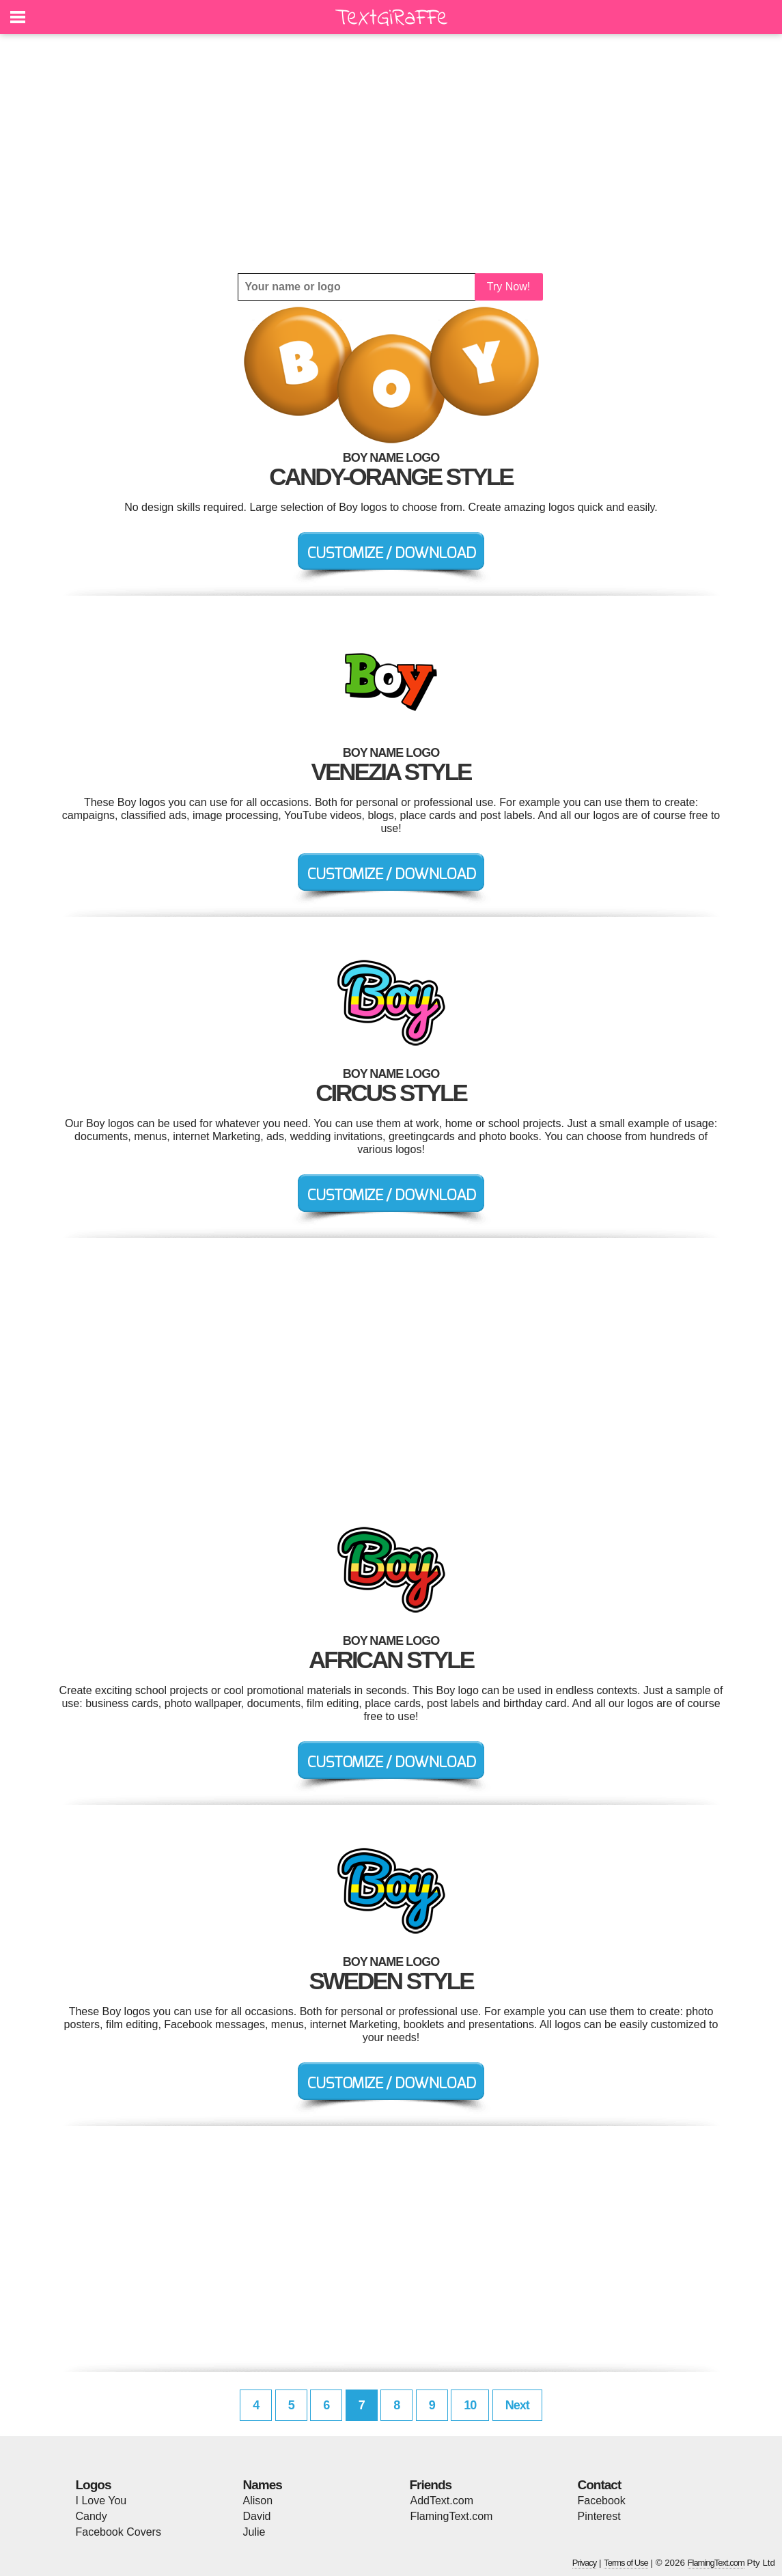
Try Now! (508, 286)
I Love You (101, 2500)
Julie (254, 2532)
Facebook (602, 2500)
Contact (600, 2485)
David (257, 2516)
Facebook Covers (118, 2532)
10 (470, 2405)
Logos (93, 2485)
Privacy (584, 2563)
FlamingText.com (451, 2516)
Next (517, 2405)
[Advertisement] (391, 153)
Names (262, 2485)
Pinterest (599, 2516)
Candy (91, 2516)
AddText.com (441, 2500)
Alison (258, 2500)
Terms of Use (626, 2563)
